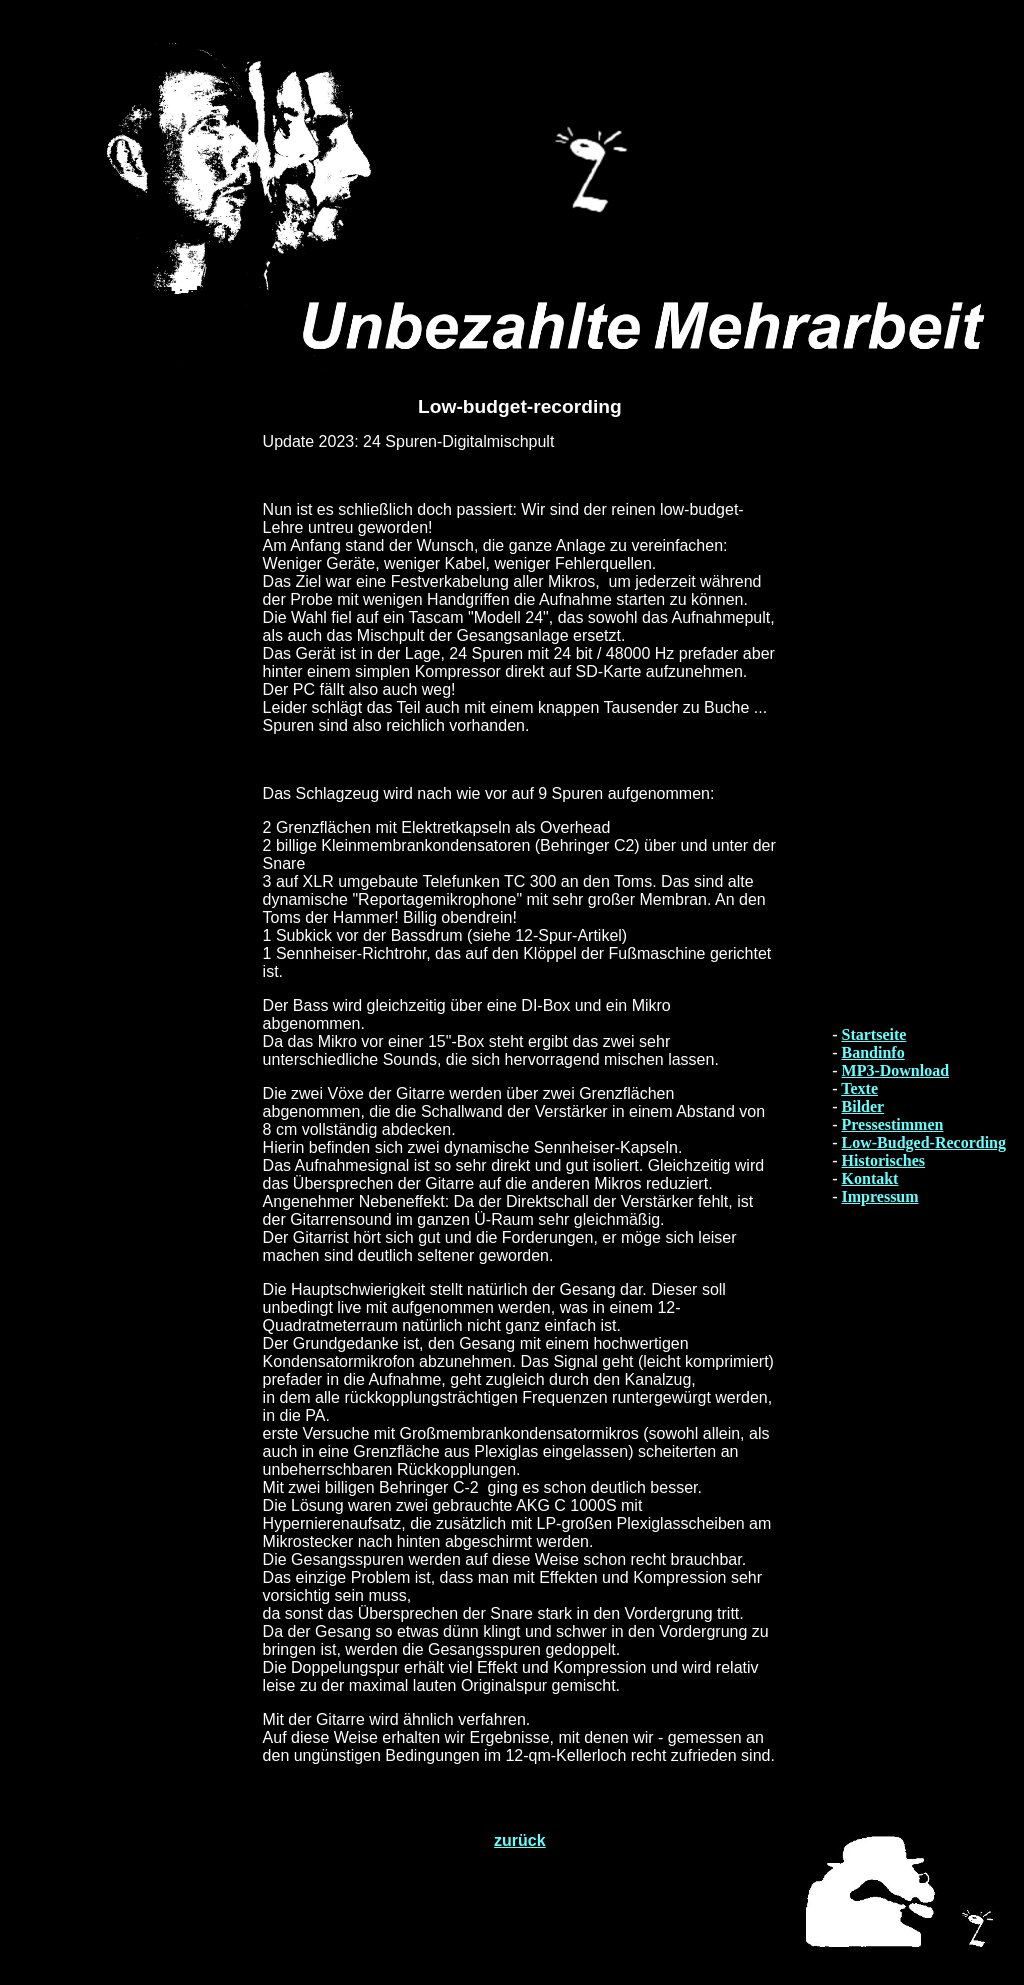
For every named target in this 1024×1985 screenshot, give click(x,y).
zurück (520, 1840)
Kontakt (870, 1178)
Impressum (880, 1196)
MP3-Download (896, 1070)
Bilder (863, 1106)
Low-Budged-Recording (924, 1142)
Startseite (874, 1034)
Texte (859, 1088)
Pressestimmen (893, 1124)
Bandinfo (873, 1052)
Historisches (884, 1160)
